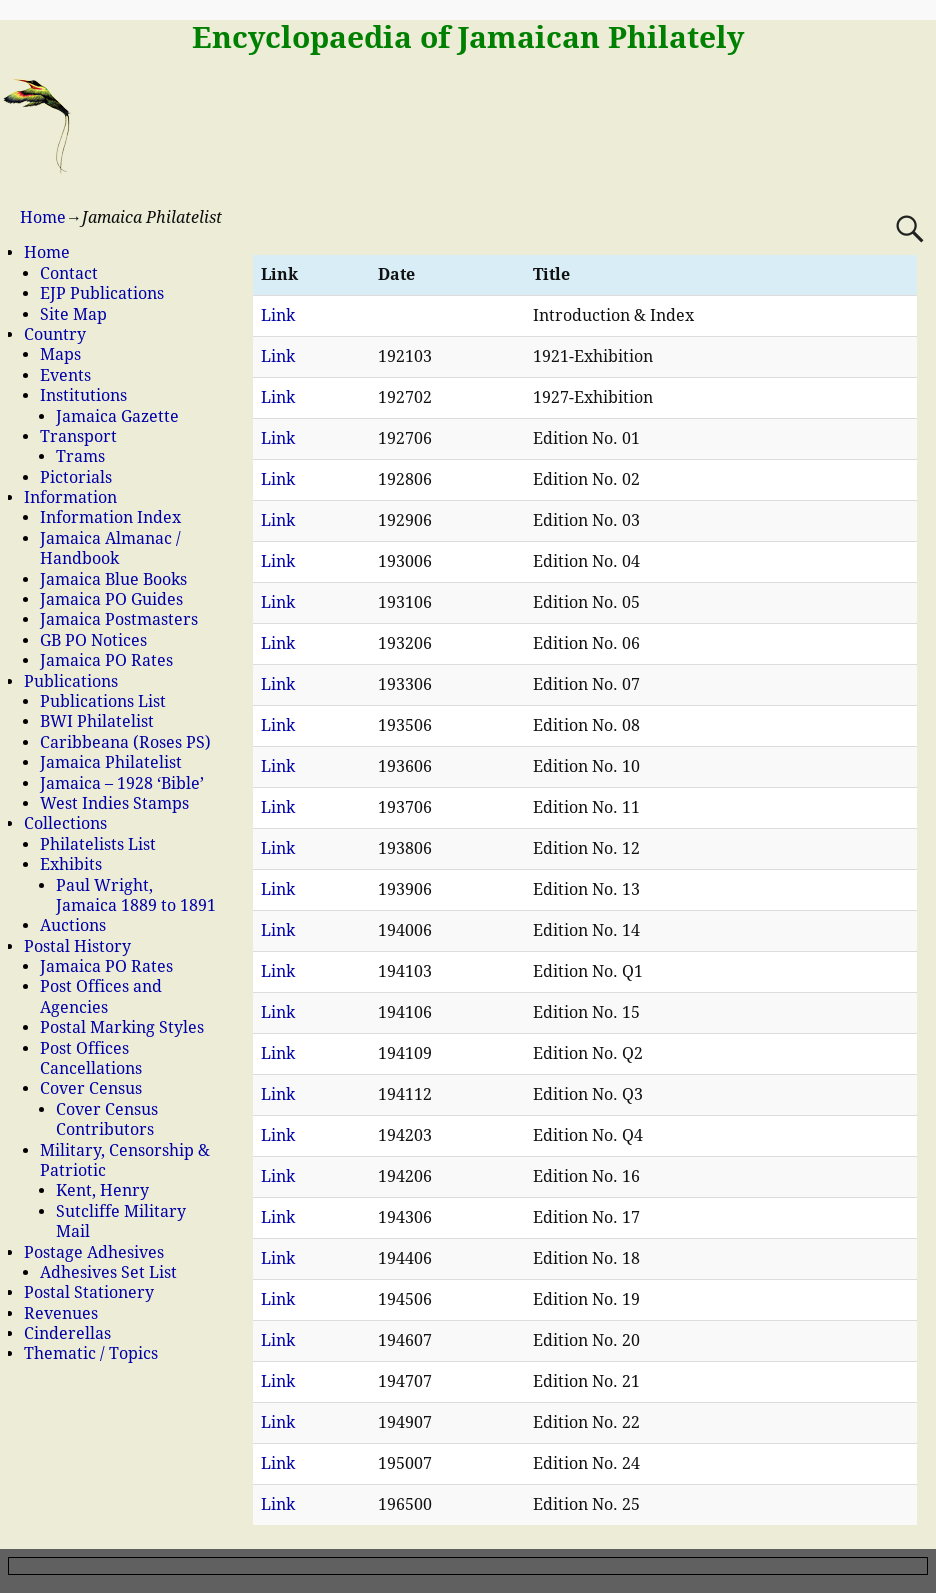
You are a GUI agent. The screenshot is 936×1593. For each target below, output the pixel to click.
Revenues (61, 1313)
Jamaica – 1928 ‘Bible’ (122, 783)
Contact (69, 273)
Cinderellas (67, 1333)
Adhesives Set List (108, 1272)
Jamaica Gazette (117, 416)
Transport (78, 436)
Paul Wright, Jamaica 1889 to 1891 (136, 895)
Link (278, 315)
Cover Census (91, 1088)
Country (55, 334)
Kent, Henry (102, 1190)
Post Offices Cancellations (91, 1058)
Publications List (103, 701)
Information (70, 497)
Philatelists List (98, 844)
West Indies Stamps (114, 803)
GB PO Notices (93, 640)
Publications (71, 681)
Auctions (73, 925)
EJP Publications (102, 293)
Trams (80, 456)
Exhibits (71, 864)
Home (43, 217)
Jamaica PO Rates (106, 660)
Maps (60, 354)
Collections (65, 823)
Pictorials (76, 477)
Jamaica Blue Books (113, 579)
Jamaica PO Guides (111, 599)
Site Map (73, 314)
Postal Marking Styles (122, 1027)
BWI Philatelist (97, 721)
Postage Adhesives (94, 1252)
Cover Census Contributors (107, 1119)
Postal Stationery (89, 1292)
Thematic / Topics (91, 1353)
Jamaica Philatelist (111, 762)
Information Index (110, 517)
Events (65, 375)
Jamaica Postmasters (119, 619)
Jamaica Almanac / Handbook (110, 548)
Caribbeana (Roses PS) (125, 742)
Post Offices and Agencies (101, 996)
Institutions (83, 395)
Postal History (77, 946)
